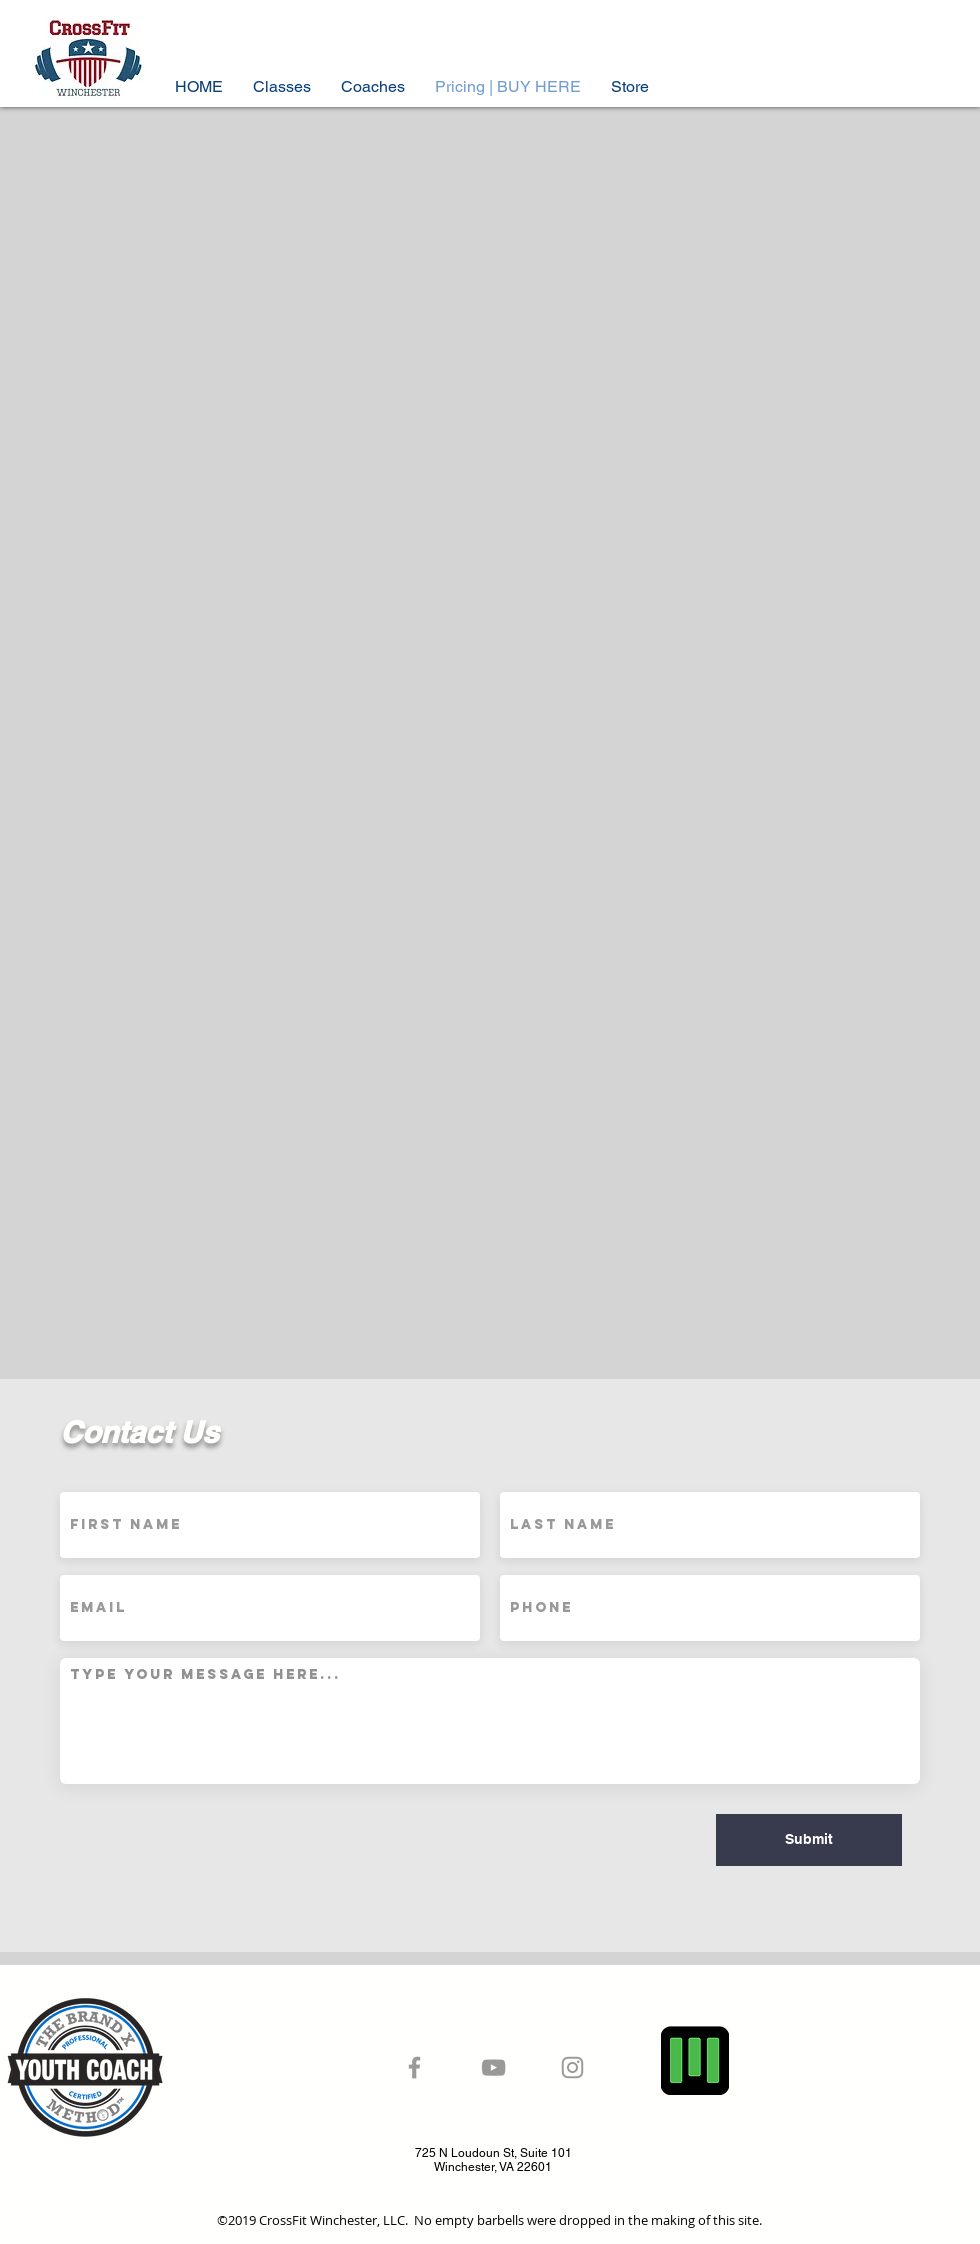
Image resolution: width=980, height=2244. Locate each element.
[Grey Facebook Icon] (414, 2067)
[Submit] (809, 1840)
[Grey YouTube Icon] (493, 2067)
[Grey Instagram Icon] (572, 2067)
